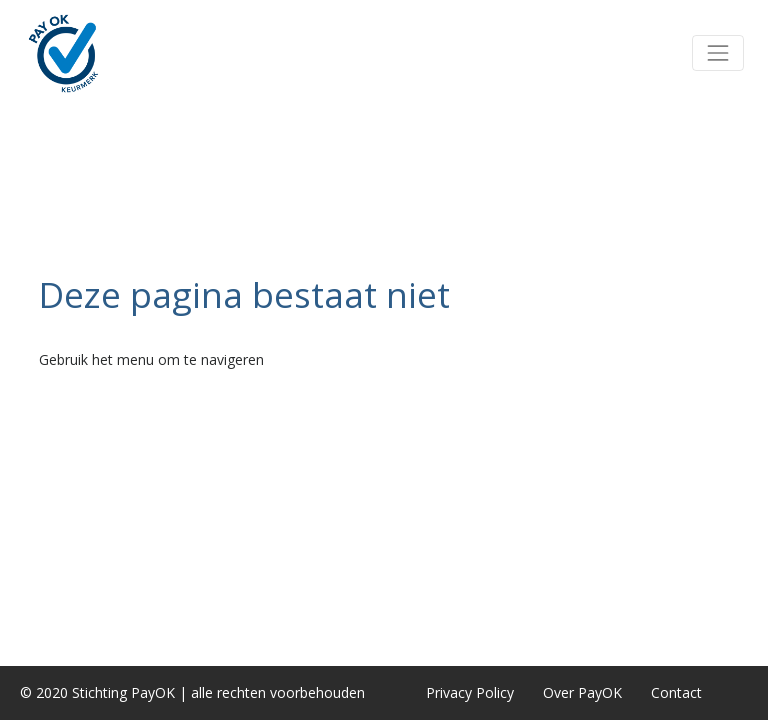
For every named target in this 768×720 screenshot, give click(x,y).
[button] (718, 53)
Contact (676, 692)
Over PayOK (582, 692)
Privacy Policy (470, 692)
